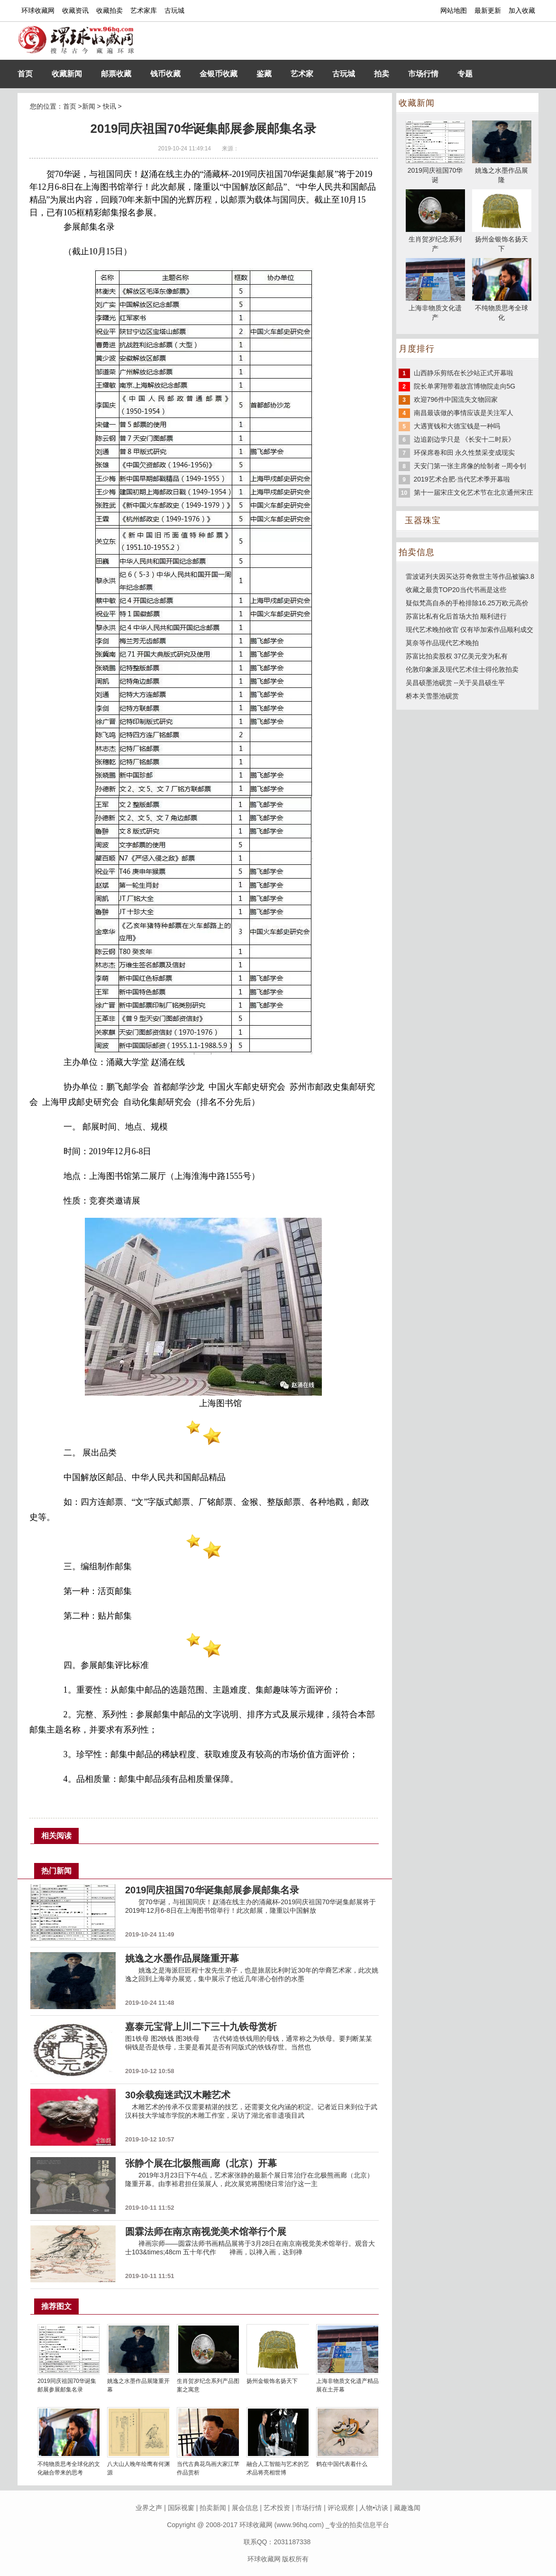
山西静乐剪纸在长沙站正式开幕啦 (463, 373)
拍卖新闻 (213, 2507)
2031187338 (292, 2542)
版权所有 (295, 2559)
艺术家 (302, 74)
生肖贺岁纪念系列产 (435, 239)
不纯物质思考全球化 (501, 308)
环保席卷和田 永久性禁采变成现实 (464, 452)
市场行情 (423, 74)
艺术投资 (277, 2507)
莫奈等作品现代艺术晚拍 (442, 643)
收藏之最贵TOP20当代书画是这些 (456, 589)
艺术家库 (143, 10)
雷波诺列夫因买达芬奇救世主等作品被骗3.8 (470, 576)
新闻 (88, 106)
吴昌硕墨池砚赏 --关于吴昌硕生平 (455, 682)
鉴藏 (264, 74)
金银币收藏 (218, 74)
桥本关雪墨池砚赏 (432, 696)
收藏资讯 (75, 10)
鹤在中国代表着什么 (341, 2464)
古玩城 (174, 10)
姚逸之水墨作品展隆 (501, 170)
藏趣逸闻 (407, 2507)
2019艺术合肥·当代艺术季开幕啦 (462, 479)
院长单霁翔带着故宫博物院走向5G (465, 386)
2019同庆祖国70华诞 (435, 170)
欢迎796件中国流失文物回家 (456, 399)
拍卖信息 (417, 552)
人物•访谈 (373, 2507)
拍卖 (381, 74)
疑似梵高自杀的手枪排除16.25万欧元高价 (467, 603)
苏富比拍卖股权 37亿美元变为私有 (457, 656)
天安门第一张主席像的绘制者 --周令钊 (470, 466)
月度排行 (417, 348)
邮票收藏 (116, 74)
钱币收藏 (165, 74)
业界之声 (149, 2507)
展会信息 (245, 2507)
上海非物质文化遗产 (435, 308)
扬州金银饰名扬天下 (272, 2381)
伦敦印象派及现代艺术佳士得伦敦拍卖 (462, 669)
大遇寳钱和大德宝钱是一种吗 (457, 426)
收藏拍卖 (109, 10)
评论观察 (341, 2507)
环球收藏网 (38, 10)
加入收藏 (522, 10)
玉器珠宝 (423, 520)
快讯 (109, 106)
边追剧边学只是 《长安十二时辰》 (464, 439)
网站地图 (453, 10)
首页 (25, 74)
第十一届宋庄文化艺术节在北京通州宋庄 (473, 492)
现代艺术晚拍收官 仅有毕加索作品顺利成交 (470, 629)
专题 (465, 74)
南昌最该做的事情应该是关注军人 (463, 413)
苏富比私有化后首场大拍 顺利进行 (456, 616)
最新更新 (487, 10)
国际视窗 (181, 2507)
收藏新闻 (67, 74)
